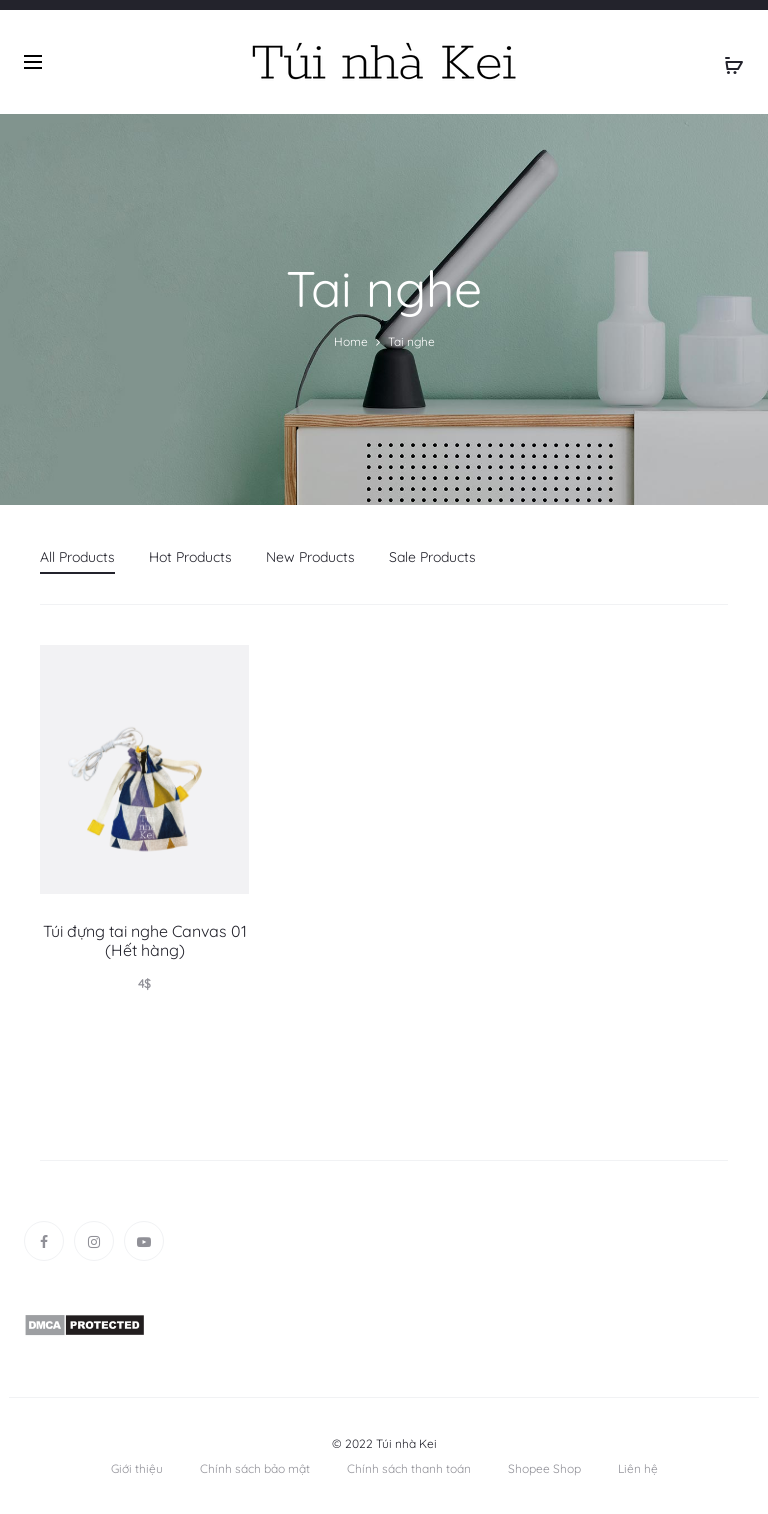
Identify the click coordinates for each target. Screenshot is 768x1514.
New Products (310, 557)
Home (351, 341)
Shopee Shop (544, 1468)
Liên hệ (638, 1468)
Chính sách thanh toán (409, 1468)
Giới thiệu (137, 1468)
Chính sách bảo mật (255, 1468)
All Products (77, 557)
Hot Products (190, 557)
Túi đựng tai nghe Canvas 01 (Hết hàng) (145, 940)
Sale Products (432, 557)
